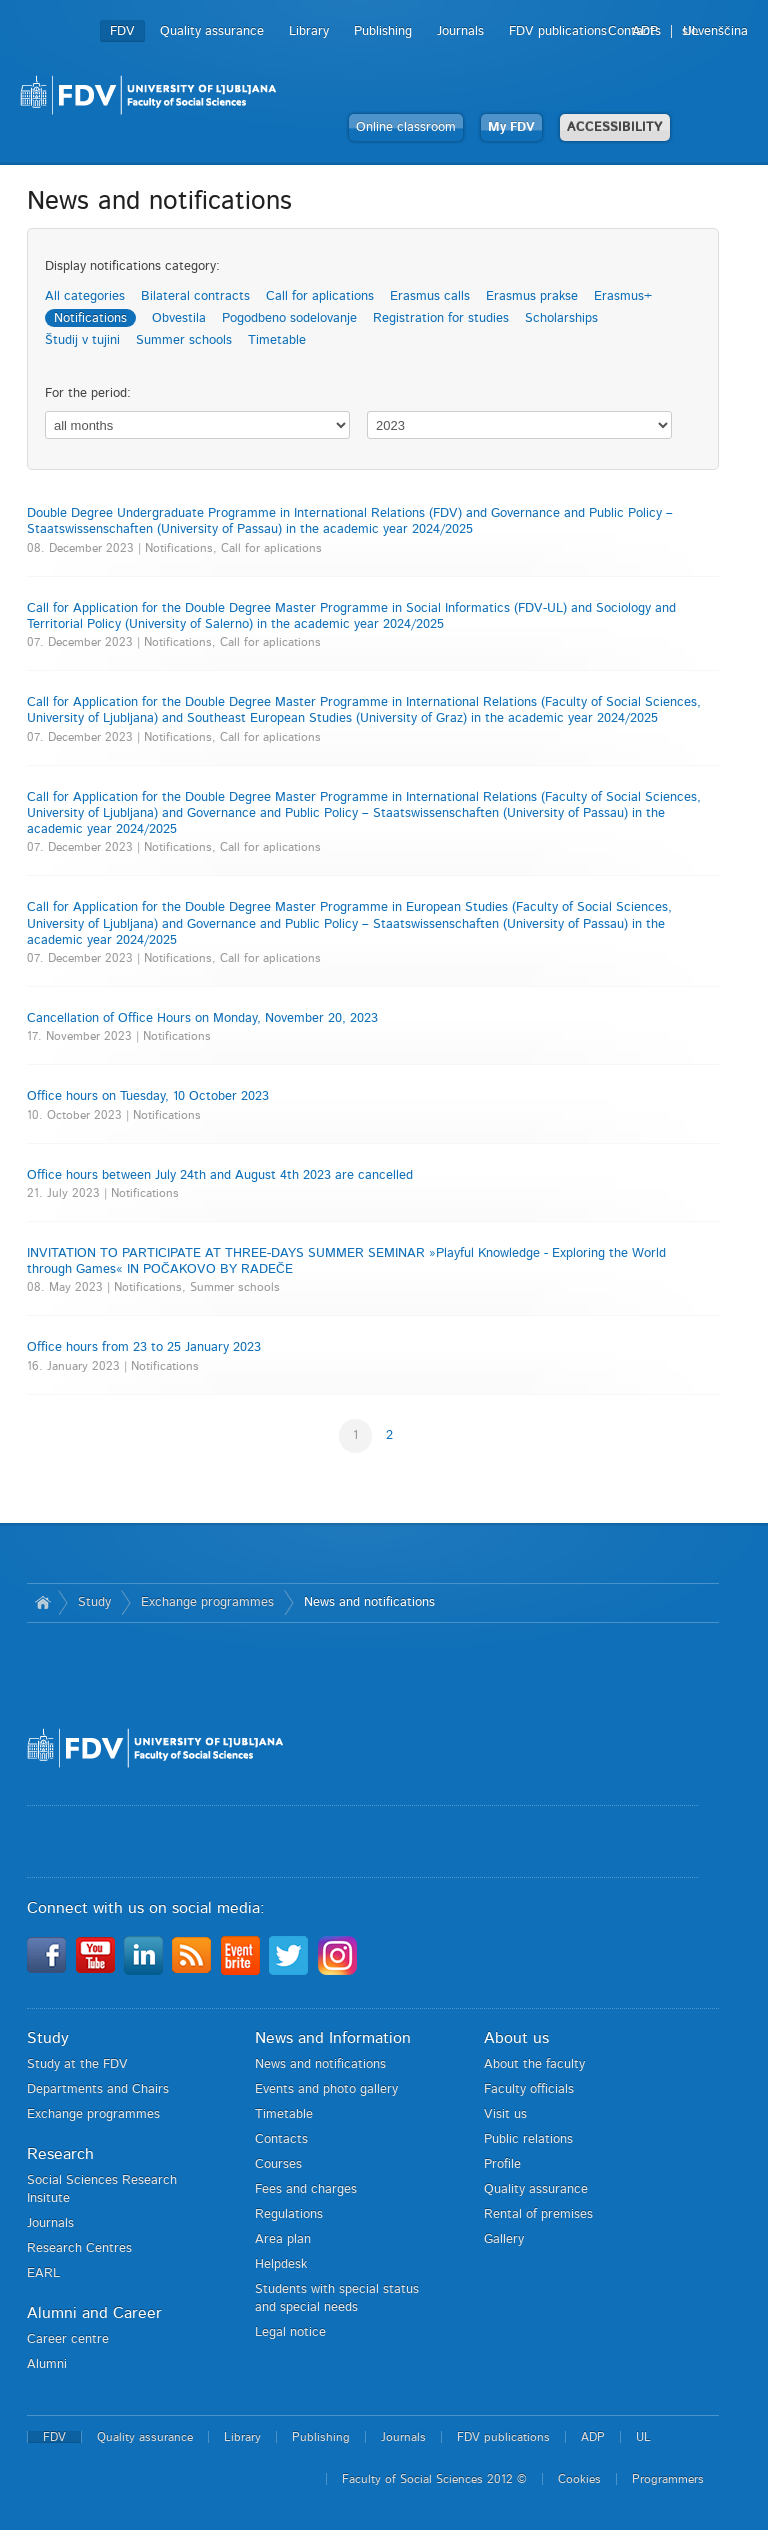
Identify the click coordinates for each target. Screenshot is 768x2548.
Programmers (668, 2479)
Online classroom (406, 127)
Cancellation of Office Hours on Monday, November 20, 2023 (202, 1018)
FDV (122, 31)
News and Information (333, 2038)
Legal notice (290, 2332)
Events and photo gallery (326, 2089)
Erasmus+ (623, 296)
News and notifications (369, 1602)
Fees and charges (306, 2189)
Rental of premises (538, 2214)
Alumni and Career (94, 2313)
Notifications (90, 318)
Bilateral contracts (195, 296)
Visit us (505, 2114)
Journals (460, 31)
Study (94, 1602)
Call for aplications (320, 296)
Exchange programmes (207, 1602)
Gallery (504, 2239)
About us (516, 2038)
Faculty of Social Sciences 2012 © (434, 2479)
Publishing (383, 31)
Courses (278, 2164)
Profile (502, 2164)
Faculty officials (529, 2089)
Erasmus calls (430, 296)
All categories (85, 296)
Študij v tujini (82, 340)
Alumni (47, 2364)
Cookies (579, 2479)
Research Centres (79, 2248)
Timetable (277, 340)
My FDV (511, 127)
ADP (645, 31)
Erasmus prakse (532, 296)
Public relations (528, 2139)
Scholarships (561, 318)
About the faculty (534, 2064)
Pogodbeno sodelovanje (289, 318)
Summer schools (184, 340)
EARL (43, 2273)
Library (309, 31)
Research (60, 2154)
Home (42, 1603)
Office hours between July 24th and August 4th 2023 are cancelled (220, 1175)
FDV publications (558, 31)
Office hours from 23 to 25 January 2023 (144, 1347)
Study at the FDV (77, 2064)
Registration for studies (441, 318)
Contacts (281, 2139)
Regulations (289, 2214)
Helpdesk (281, 2264)
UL (691, 31)
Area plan (283, 2239)
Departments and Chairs (98, 2089)
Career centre (68, 2339)
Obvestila (179, 318)
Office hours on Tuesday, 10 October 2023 (148, 1096)
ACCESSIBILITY (615, 127)
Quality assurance (212, 31)
